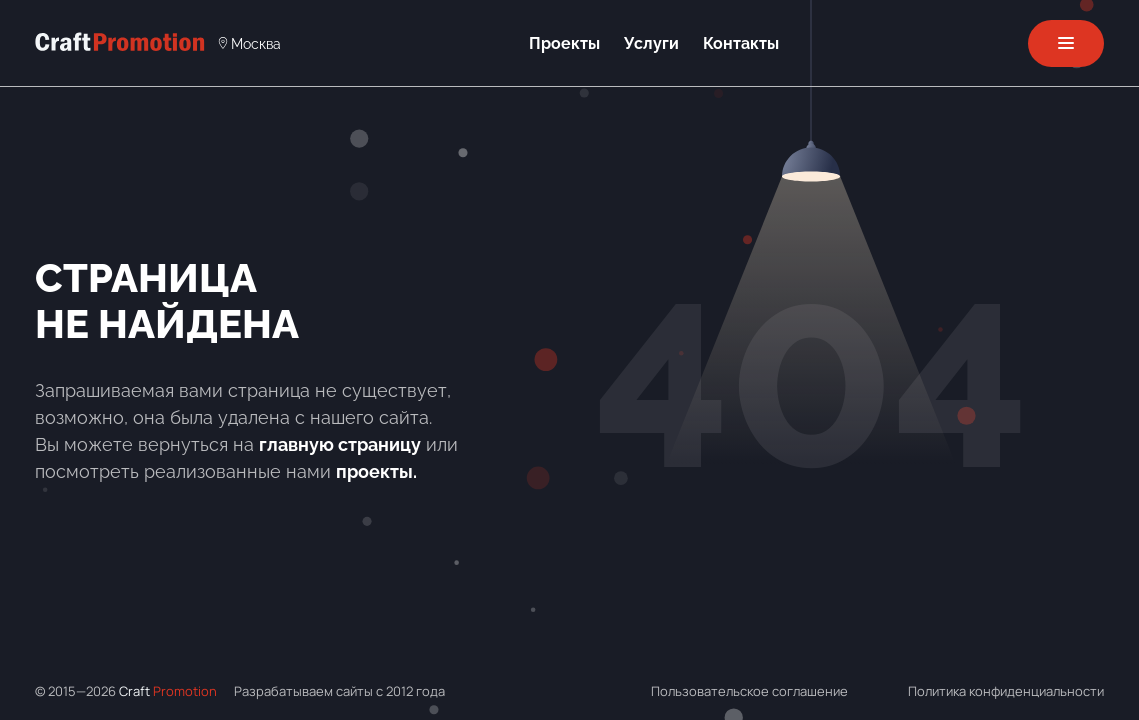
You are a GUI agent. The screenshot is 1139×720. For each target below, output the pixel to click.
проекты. (376, 471)
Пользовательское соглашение (749, 691)
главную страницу (340, 444)
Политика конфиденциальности (1006, 691)
